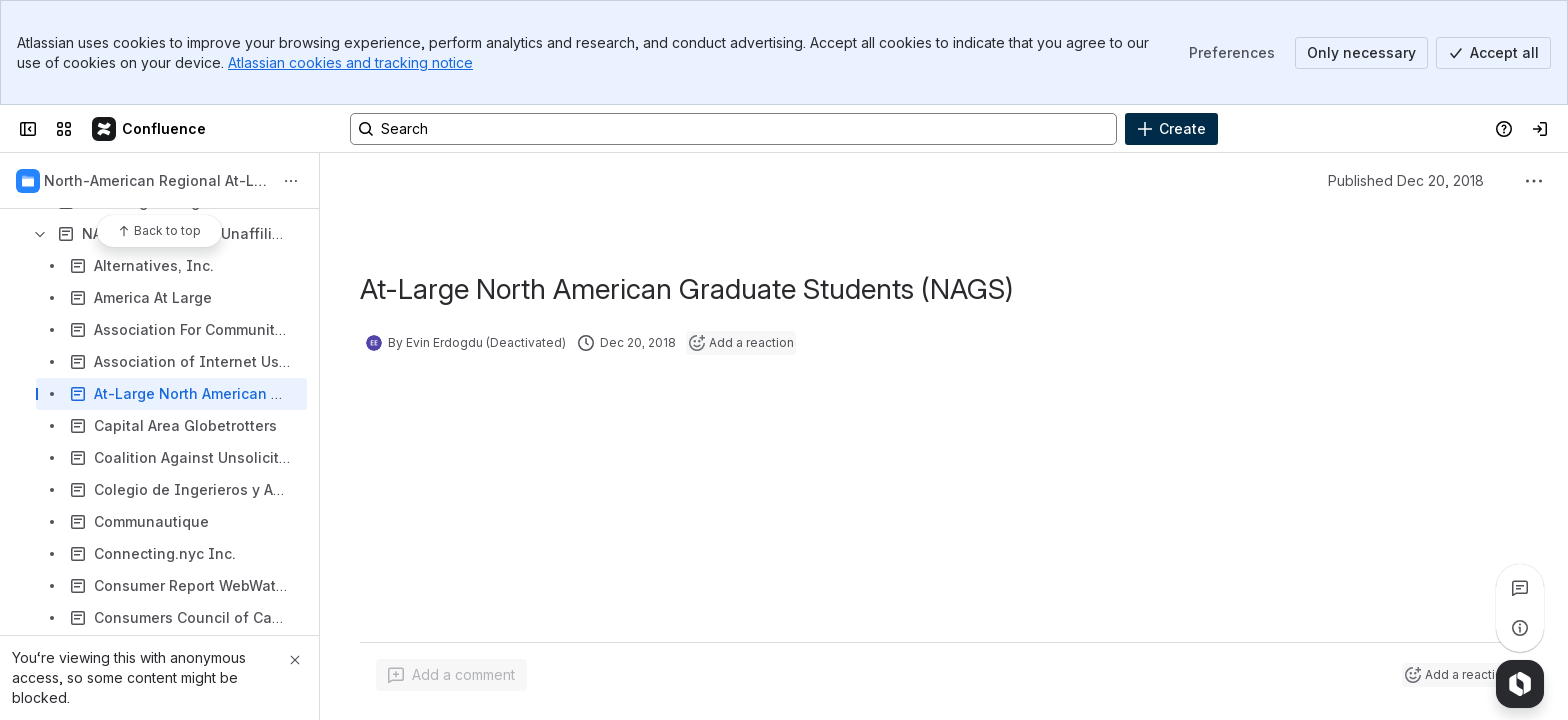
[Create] (1171, 129)
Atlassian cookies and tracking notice (350, 62)
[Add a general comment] (451, 675)
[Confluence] (150, 129)
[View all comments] (1520, 588)
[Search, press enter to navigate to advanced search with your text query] (733, 129)
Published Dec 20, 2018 (1406, 180)
